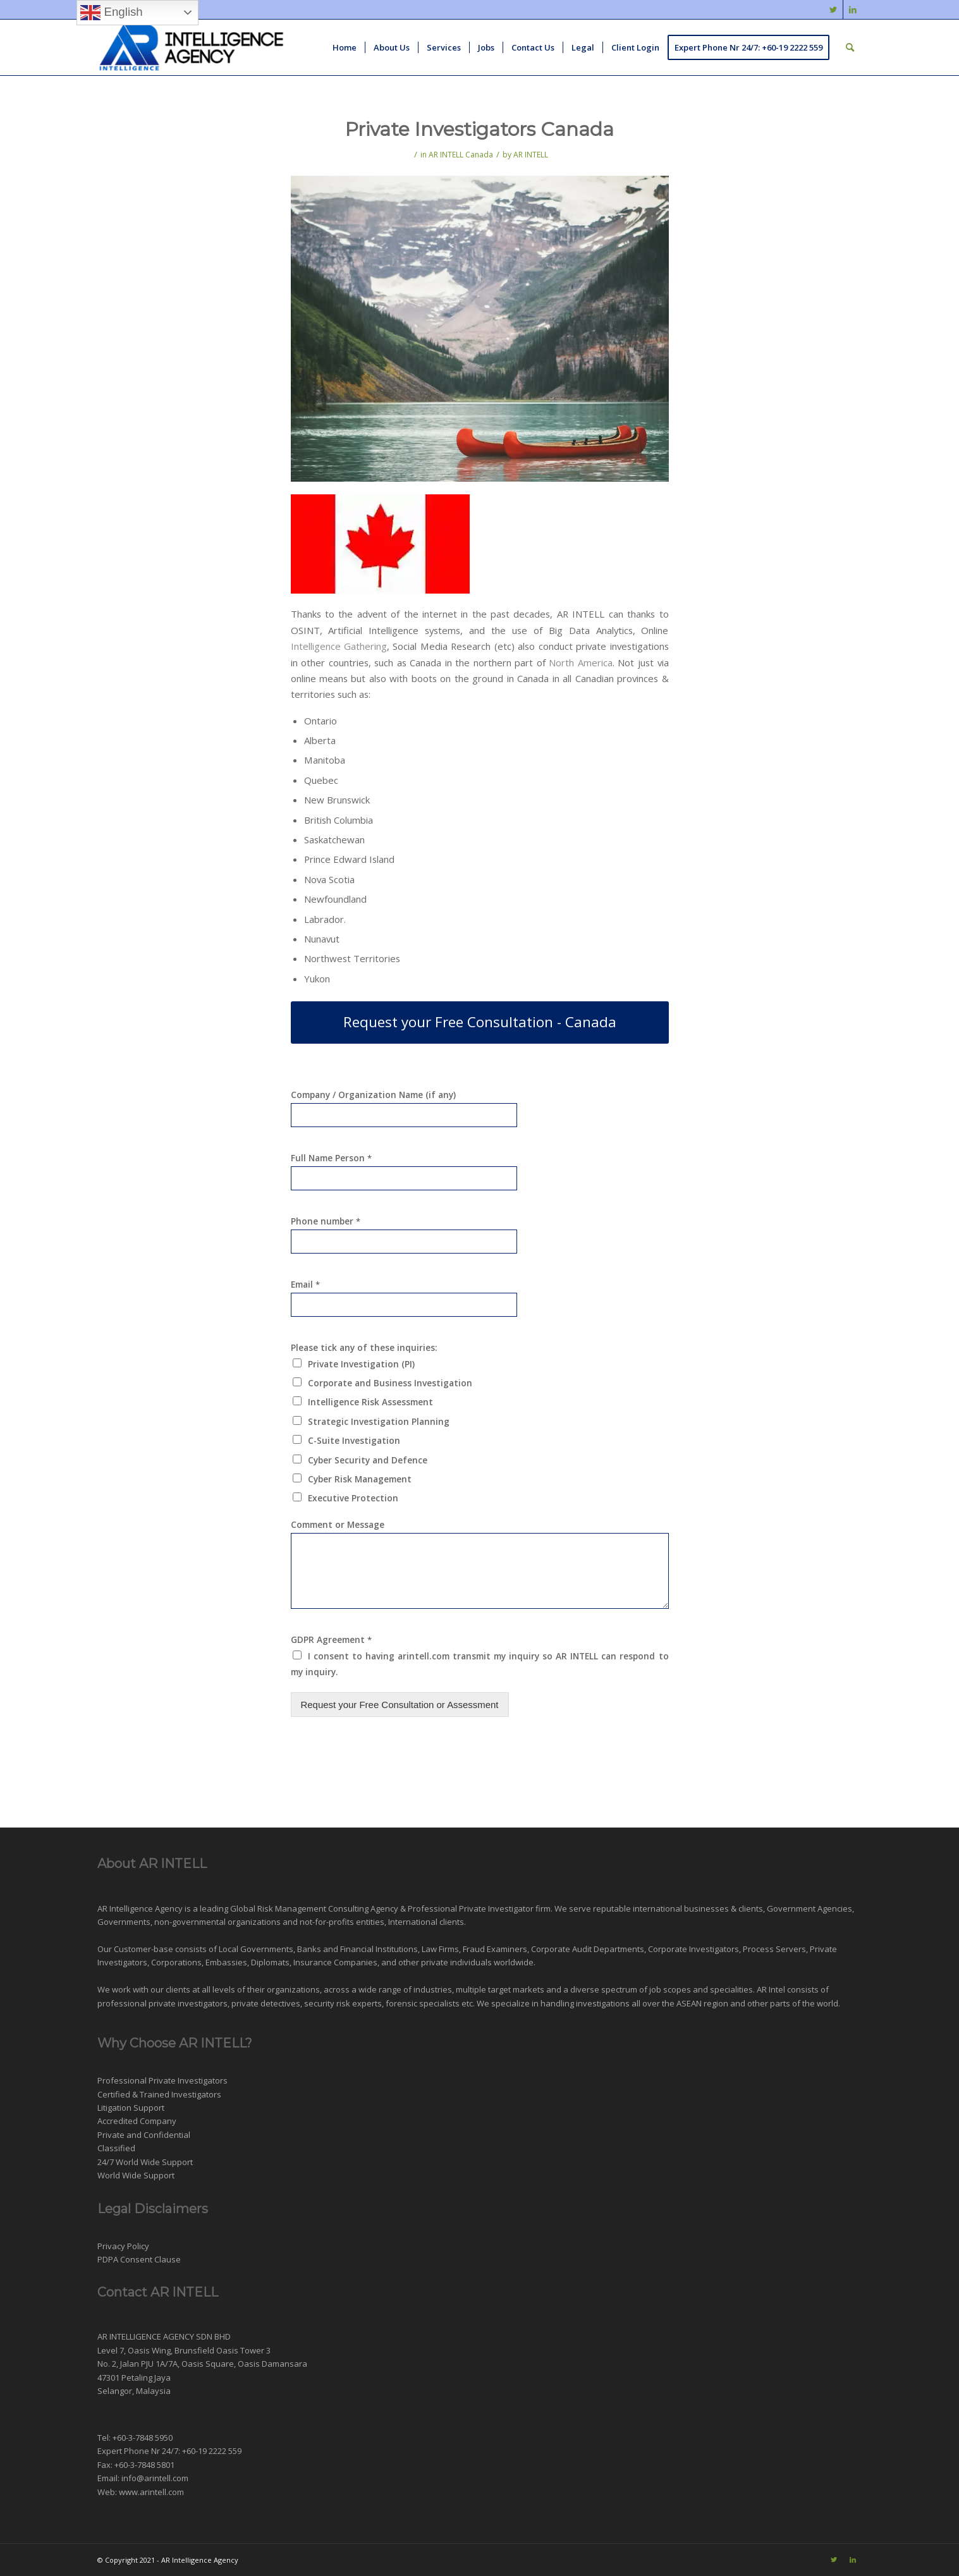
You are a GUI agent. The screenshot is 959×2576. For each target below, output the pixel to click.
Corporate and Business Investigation (390, 1383)
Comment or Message (337, 1524)
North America (581, 662)
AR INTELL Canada (461, 154)
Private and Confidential (143, 2134)
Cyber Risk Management (360, 1479)
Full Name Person (331, 1158)
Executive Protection (353, 1498)
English (111, 13)
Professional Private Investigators (162, 2080)
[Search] (850, 47)
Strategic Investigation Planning (378, 1421)
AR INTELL (530, 154)
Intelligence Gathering (339, 646)
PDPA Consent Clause (139, 2259)
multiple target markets (500, 1989)
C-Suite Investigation (354, 1440)
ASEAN (689, 2003)
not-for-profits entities (342, 1921)
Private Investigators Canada (479, 129)
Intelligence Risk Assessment (370, 1402)
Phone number (325, 1221)
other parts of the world (792, 2003)
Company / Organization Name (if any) (373, 1095)
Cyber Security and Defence (367, 1460)
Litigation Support (130, 2107)
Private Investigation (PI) (361, 1364)
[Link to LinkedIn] (852, 9)
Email (305, 1284)
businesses (706, 1908)
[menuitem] (344, 47)
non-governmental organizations (217, 1921)
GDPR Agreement (331, 1639)
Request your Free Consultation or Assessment (400, 1704)
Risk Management (291, 1908)
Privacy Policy (123, 2246)
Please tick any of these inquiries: (364, 1347)
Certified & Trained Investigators (159, 2094)
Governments (123, 1921)
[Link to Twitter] (833, 9)
